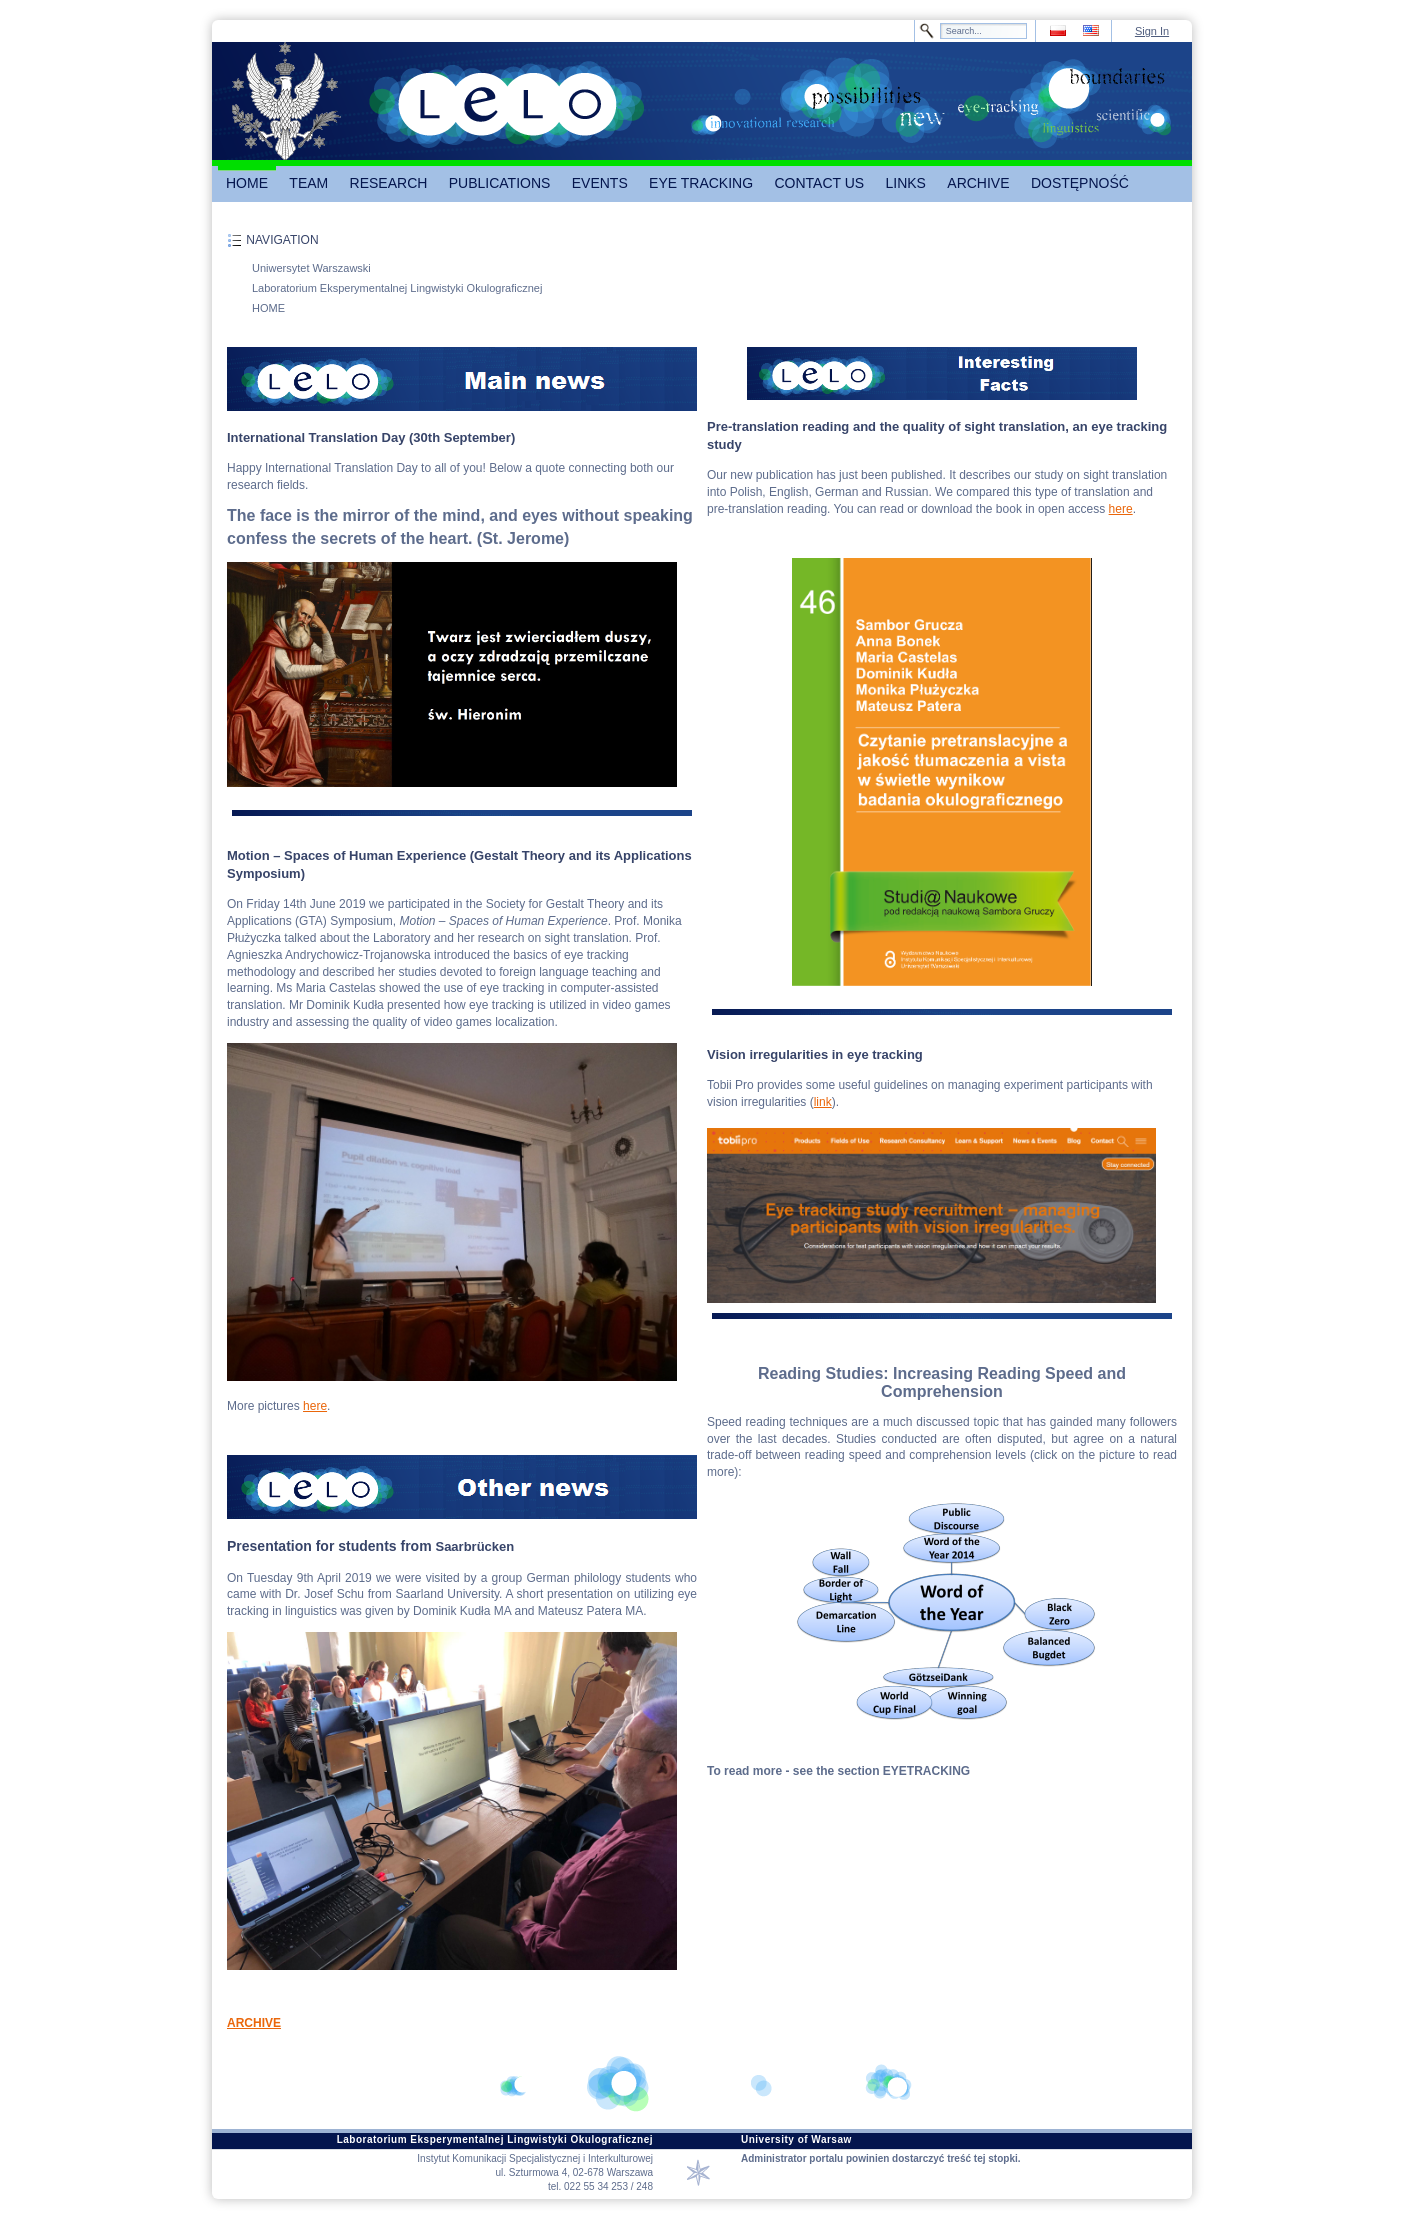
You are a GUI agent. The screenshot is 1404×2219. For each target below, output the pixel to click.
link (823, 1102)
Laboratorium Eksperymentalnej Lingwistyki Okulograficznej (397, 288)
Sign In (1152, 31)
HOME (268, 308)
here (315, 1406)
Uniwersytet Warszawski (311, 268)
